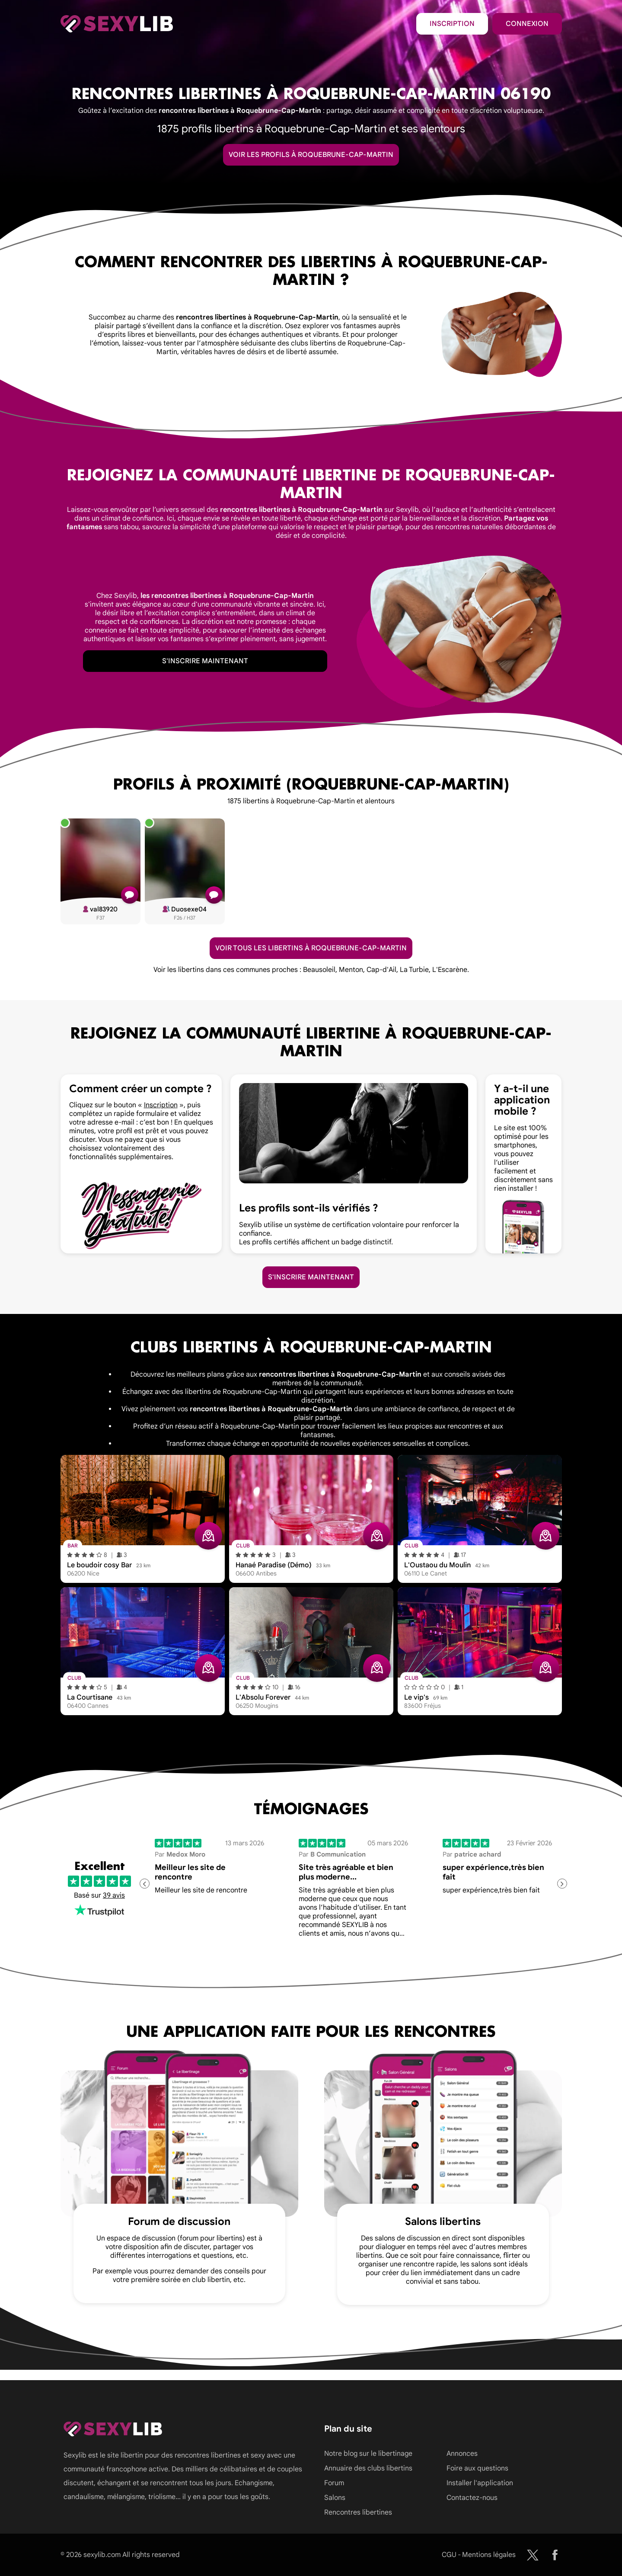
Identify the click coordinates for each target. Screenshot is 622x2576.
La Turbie (414, 969)
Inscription (452, 23)
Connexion (527, 23)
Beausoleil (319, 969)
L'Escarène (449, 969)
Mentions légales (489, 2554)
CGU (449, 2554)
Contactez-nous (472, 2497)
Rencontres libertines (358, 2512)
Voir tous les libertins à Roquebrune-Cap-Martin (311, 948)
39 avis (114, 1895)
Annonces (462, 2453)
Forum (334, 2483)
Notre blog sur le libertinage (368, 2453)
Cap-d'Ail (381, 969)
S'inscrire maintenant (205, 661)
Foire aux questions (477, 2468)
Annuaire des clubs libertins (368, 2468)
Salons (334, 2497)
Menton (351, 969)
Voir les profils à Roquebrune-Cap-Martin (311, 154)
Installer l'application (480, 2483)
